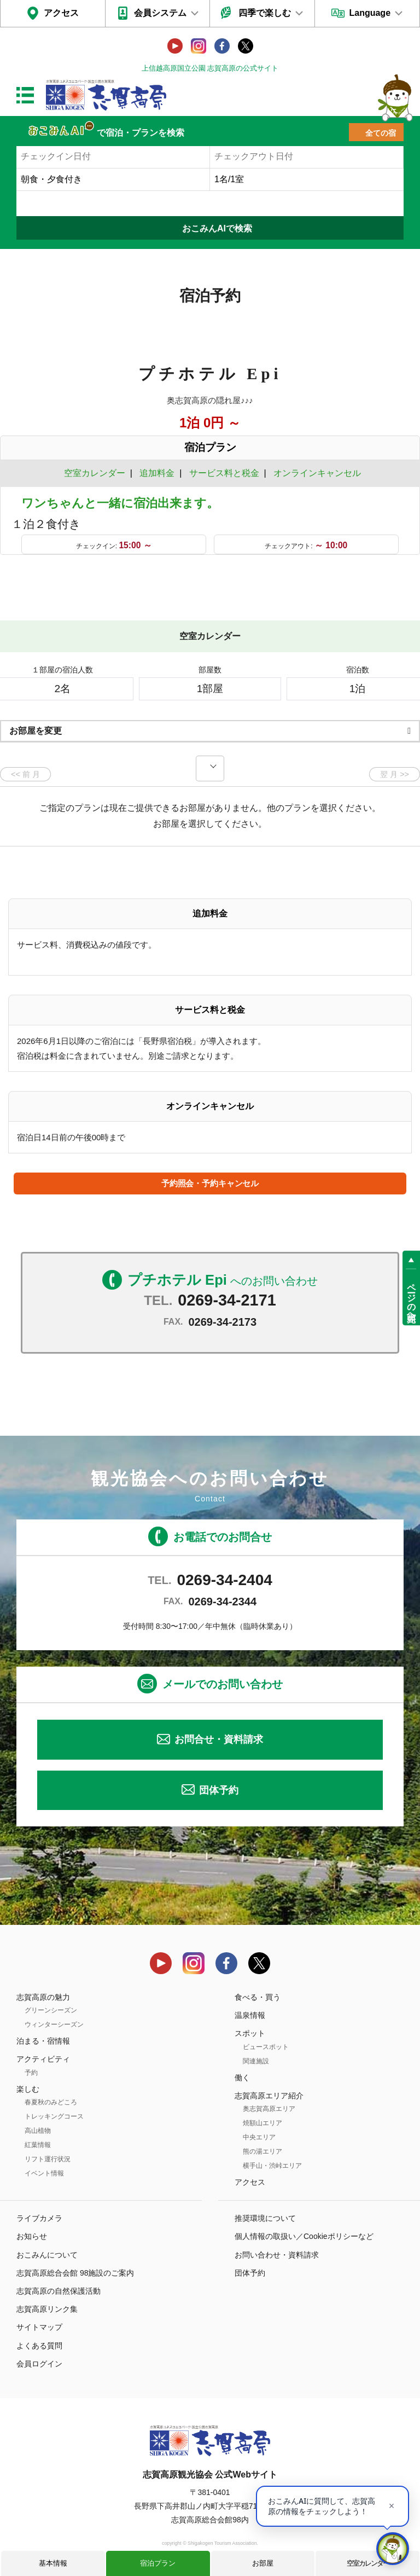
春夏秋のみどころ (51, 2102)
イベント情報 (44, 2173)
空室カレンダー (368, 2563)
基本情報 (53, 2563)
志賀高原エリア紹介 (269, 2095)
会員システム (160, 13)
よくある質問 (39, 2345)
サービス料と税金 (224, 473)
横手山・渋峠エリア (272, 2165)
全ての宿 (380, 133)
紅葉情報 (38, 2145)
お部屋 (262, 2563)
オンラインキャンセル (315, 473)
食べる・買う (258, 1997)
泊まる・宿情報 (43, 2041)
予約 (31, 2072)
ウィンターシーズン (54, 2024)
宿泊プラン (158, 2563)
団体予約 (218, 1790)
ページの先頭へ (411, 1298)
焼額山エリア (262, 2123)
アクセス (61, 13)
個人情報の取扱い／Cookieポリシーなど (304, 2236)
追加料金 (157, 473)
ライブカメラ (39, 2218)
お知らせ (31, 2236)
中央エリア (259, 2137)
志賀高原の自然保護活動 (58, 2291)
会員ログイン (39, 2363)
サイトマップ (39, 2327)
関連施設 (256, 2061)
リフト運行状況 (48, 2159)
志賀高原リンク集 (47, 2309)
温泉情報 (250, 2015)
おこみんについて (47, 2254)
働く (242, 2077)
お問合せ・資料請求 (218, 1739)
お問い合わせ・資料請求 (277, 2254)
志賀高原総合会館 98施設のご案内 (75, 2272)
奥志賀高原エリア (269, 2109)
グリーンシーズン (51, 2010)
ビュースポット (266, 2047)
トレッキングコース (54, 2116)
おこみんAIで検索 (217, 228)
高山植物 (38, 2130)
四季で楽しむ (264, 13)
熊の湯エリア (262, 2151)
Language (369, 13)
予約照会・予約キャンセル (210, 1183)
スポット (250, 2033)
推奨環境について (265, 2218)
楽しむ (27, 2089)
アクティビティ (43, 2059)
